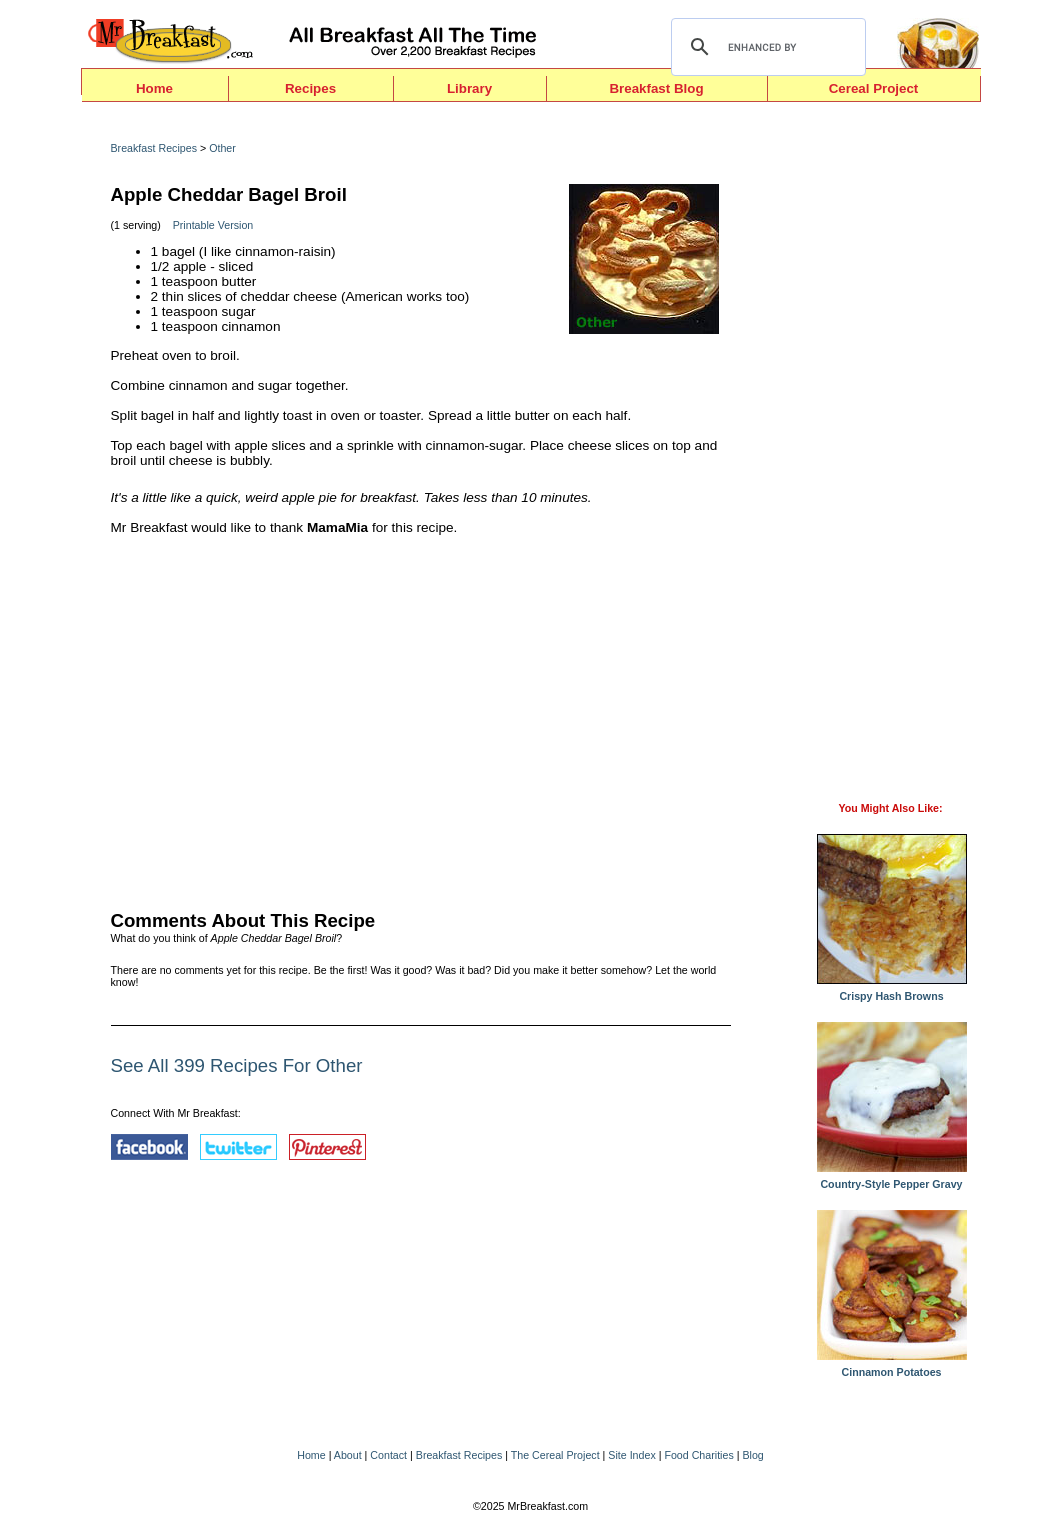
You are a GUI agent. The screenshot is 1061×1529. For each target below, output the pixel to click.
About (348, 1455)
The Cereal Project (555, 1455)
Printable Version (213, 225)
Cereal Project (874, 88)
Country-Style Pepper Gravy (892, 1179)
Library (469, 88)
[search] (765, 47)
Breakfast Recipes (154, 148)
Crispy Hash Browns (892, 991)
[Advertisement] (421, 718)
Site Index (631, 1455)
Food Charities (698, 1455)
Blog (752, 1455)
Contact (388, 1455)
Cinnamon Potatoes (892, 1367)
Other (222, 148)
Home (154, 88)
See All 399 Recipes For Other (237, 1065)
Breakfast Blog (656, 88)
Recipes (310, 88)
